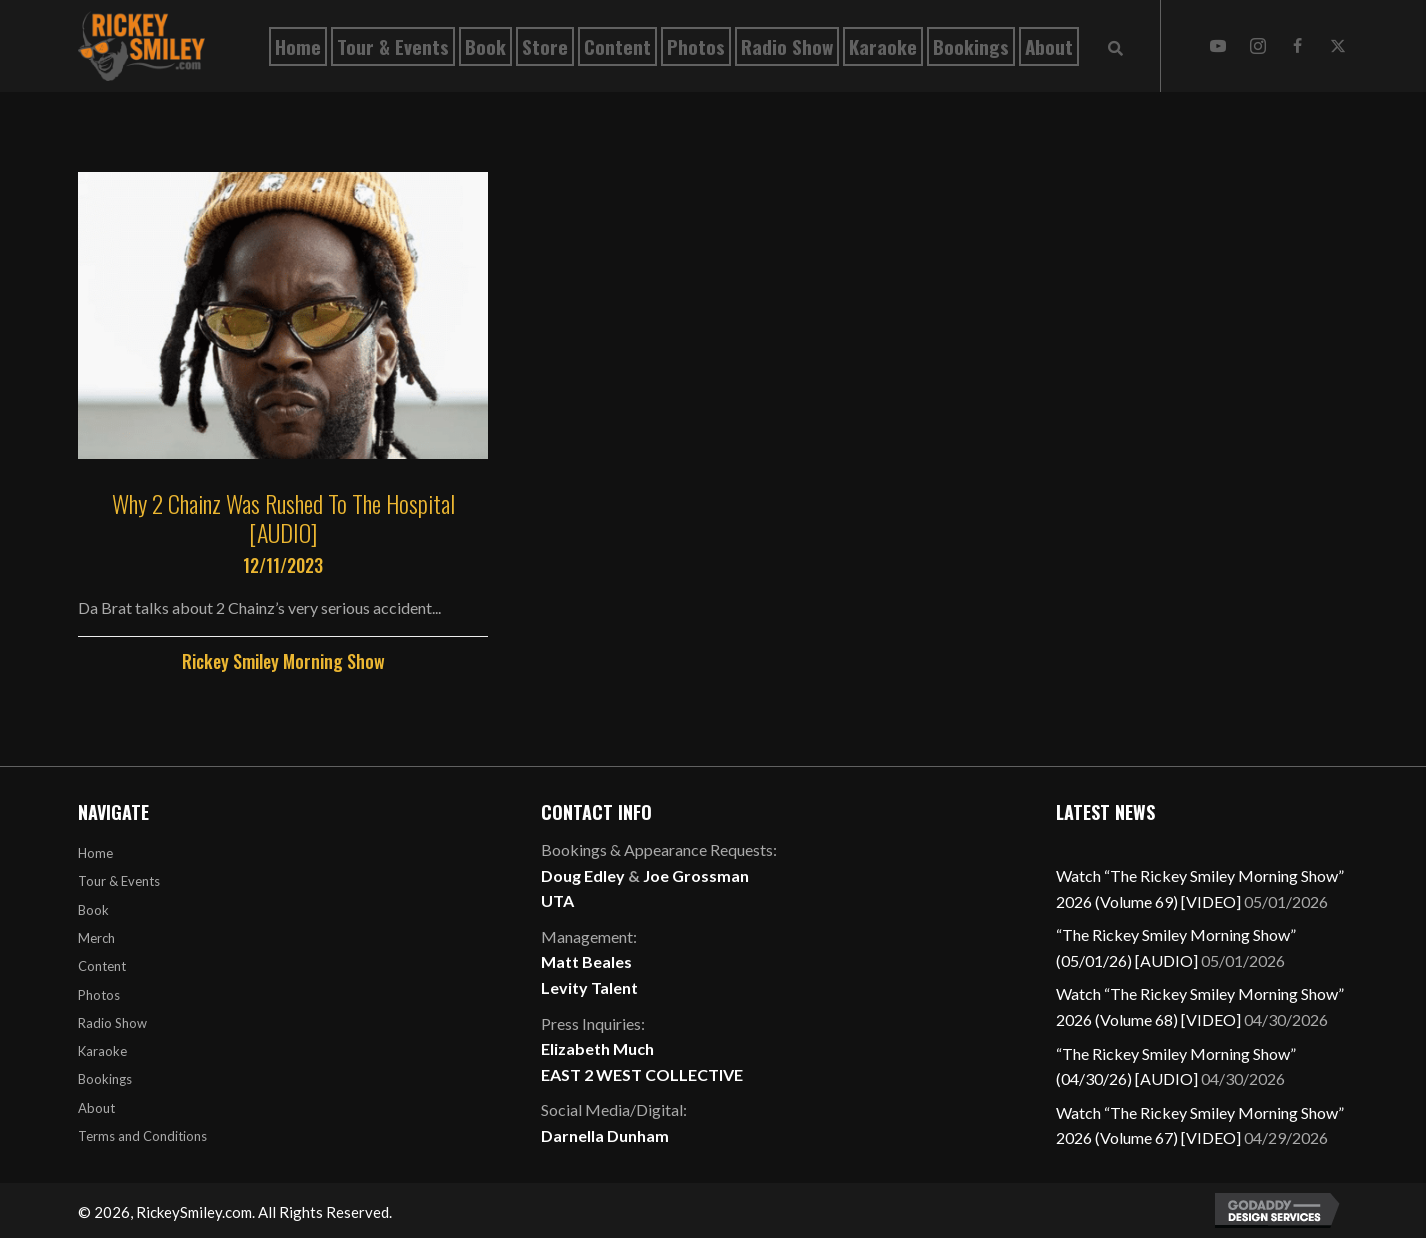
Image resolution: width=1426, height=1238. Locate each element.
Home (95, 853)
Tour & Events (119, 881)
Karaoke (102, 1051)
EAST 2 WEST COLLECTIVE (642, 1074)
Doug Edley (583, 875)
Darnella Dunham (605, 1135)
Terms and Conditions (142, 1136)
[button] (1218, 46)
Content (102, 966)
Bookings (105, 1079)
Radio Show (112, 1023)
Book (93, 910)
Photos (99, 995)
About (96, 1108)
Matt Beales (586, 961)
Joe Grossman (696, 875)
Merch (96, 938)
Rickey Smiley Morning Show (283, 661)
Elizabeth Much (597, 1048)
